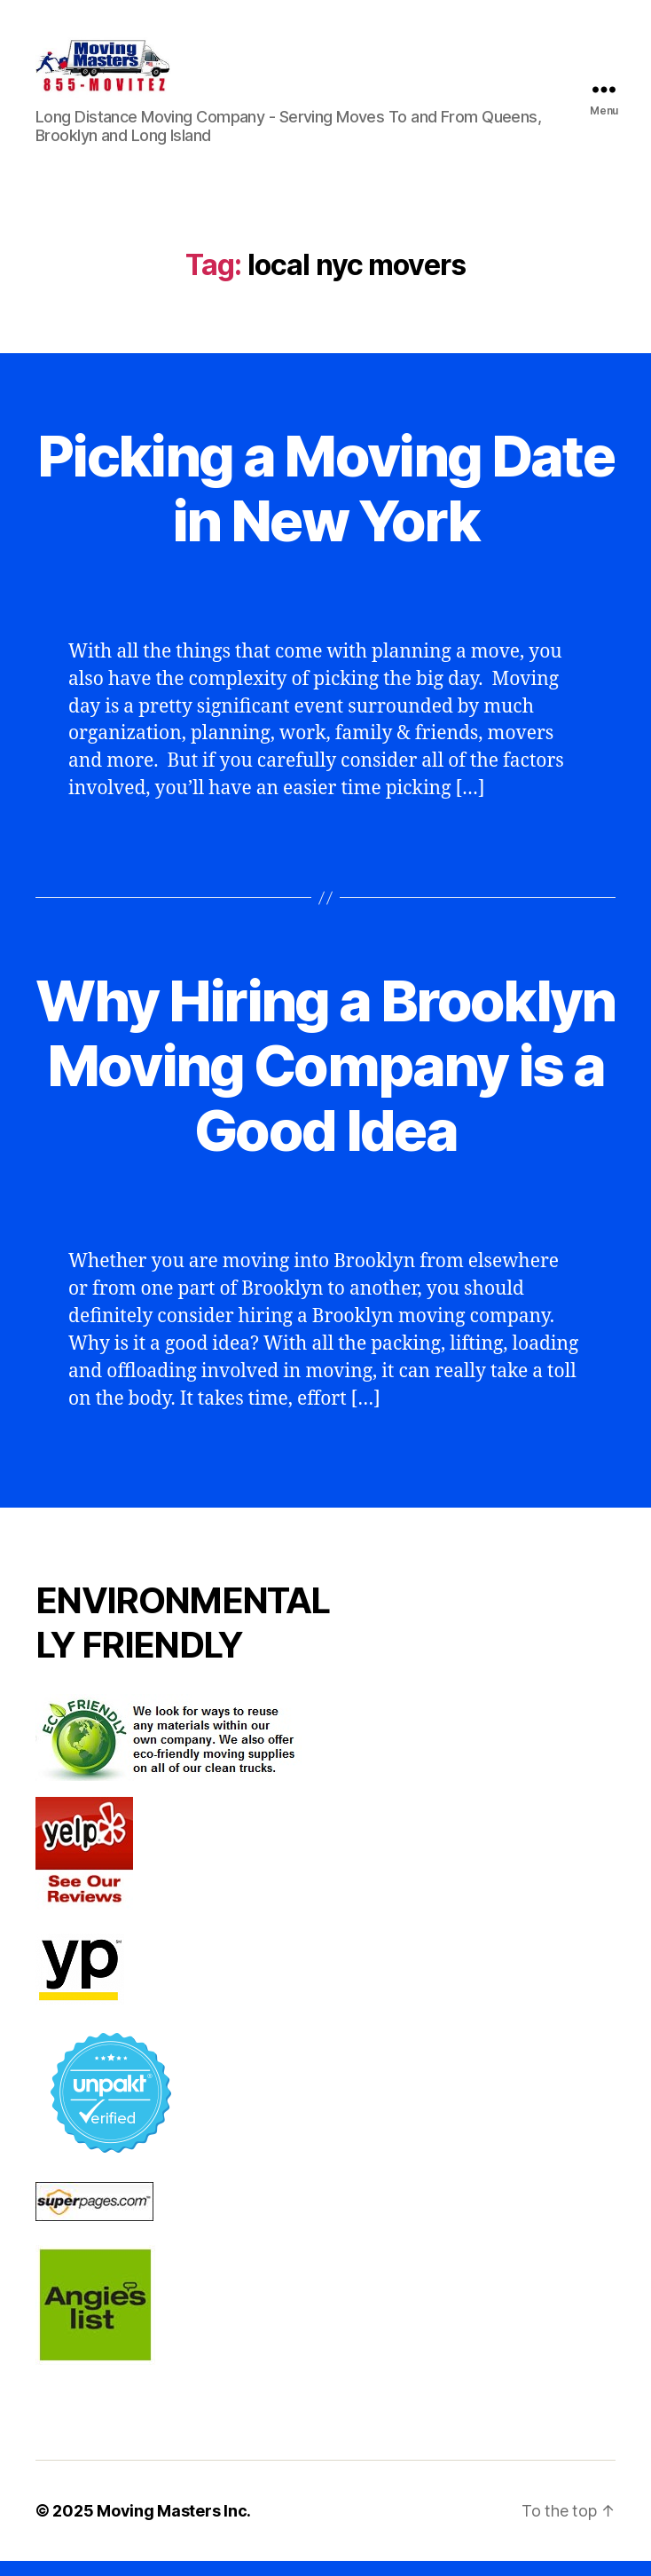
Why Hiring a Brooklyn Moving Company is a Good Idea (325, 1080)
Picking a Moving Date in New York (325, 502)
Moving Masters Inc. (174, 2526)
